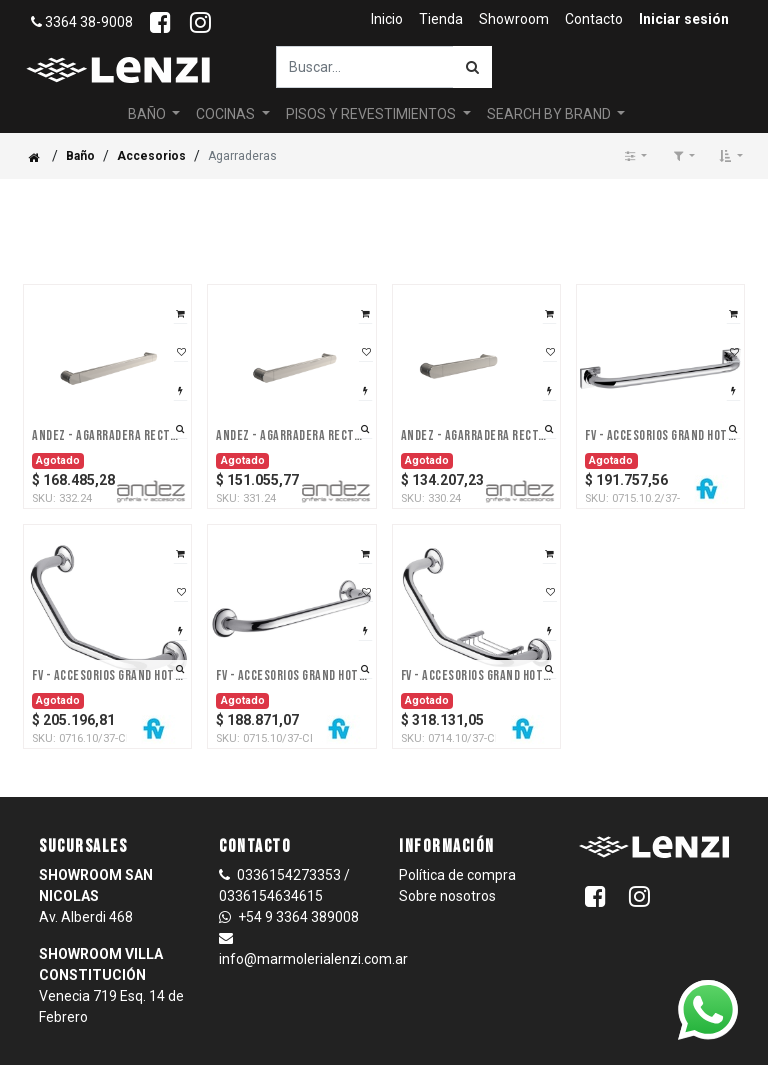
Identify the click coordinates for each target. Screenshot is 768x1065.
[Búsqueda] (472, 67)
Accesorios (151, 119)
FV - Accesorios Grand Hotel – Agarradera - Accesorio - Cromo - (476, 639)
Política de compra (457, 838)
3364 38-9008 (82, 22)
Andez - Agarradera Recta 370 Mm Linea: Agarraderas (107, 399)
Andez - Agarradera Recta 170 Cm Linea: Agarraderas (476, 399)
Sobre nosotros (447, 859)
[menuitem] (387, 19)
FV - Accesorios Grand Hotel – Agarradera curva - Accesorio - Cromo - (107, 639)
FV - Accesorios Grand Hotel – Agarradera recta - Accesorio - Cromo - (291, 639)
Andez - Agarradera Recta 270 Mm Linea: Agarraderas (291, 399)
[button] (731, 119)
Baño (80, 119)
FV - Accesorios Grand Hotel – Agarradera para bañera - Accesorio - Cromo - (660, 399)
